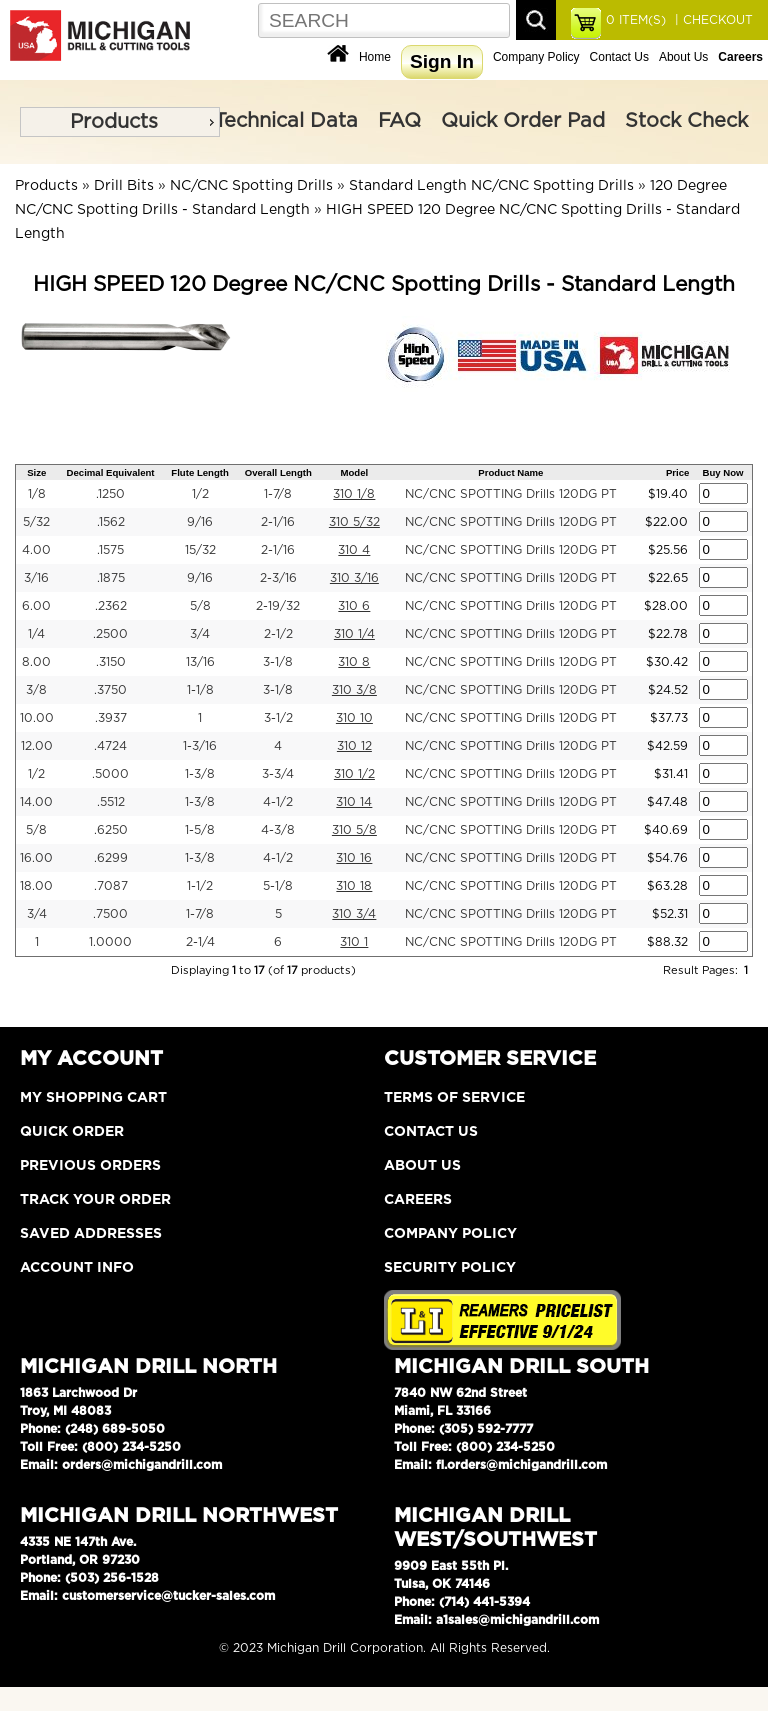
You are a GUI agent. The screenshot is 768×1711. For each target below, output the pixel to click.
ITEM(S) (636, 20)
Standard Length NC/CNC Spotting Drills (491, 186)
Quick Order (72, 1132)
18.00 (36, 886)
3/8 (36, 690)
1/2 (200, 494)
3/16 (36, 578)
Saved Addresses (91, 1234)
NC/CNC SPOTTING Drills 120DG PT (511, 494)
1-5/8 (200, 830)
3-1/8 (278, 662)
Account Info (77, 1268)
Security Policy (450, 1268)
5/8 (200, 606)
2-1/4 (200, 942)
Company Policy (536, 57)
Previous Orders (90, 1166)
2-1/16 (278, 522)
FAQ (399, 121)
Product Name (510, 472)
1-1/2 (200, 886)
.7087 (111, 886)
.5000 (110, 774)
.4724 (110, 746)
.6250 (111, 830)
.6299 (111, 858)
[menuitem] (120, 122)
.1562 (111, 522)
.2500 (110, 634)
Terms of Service (454, 1098)
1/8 (37, 494)
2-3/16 (278, 578)
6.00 (36, 606)
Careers (418, 1200)
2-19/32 (278, 606)
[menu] (120, 122)
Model (355, 472)
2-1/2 (278, 634)
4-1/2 (278, 802)
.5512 (111, 802)
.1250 (110, 494)
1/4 (36, 634)
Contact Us (619, 57)
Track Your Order (95, 1200)
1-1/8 (200, 690)
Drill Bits (124, 186)
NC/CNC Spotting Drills (251, 186)
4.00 (36, 550)
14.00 (36, 802)
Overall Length (278, 472)
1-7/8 (278, 494)
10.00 (37, 718)
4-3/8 (278, 830)
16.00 (36, 858)
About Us (683, 57)
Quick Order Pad (523, 121)
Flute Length (200, 472)
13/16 (200, 662)
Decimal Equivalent (111, 472)
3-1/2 (278, 718)
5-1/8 (278, 886)
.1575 (110, 550)
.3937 (111, 718)
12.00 (37, 746)
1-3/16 (200, 746)
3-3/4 (278, 774)
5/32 (36, 522)
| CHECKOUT (712, 20)
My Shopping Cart (93, 1098)
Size (36, 472)
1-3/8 (200, 774)
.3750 (110, 690)
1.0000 (110, 942)
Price (677, 472)
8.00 (36, 662)
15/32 (200, 550)
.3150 (111, 662)
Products (114, 122)
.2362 (111, 606)
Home (375, 57)
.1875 (111, 578)
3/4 (200, 634)
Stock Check (686, 121)
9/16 (200, 522)
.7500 (110, 914)
